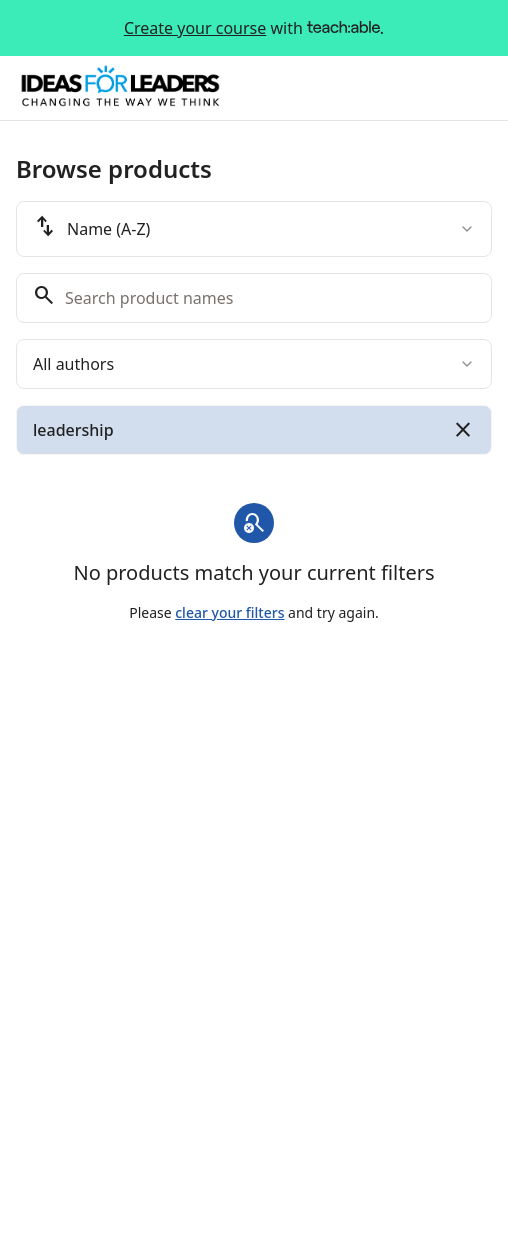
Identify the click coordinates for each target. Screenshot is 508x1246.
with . (254, 28)
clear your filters (229, 612)
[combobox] (254, 229)
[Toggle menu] (472, 88)
